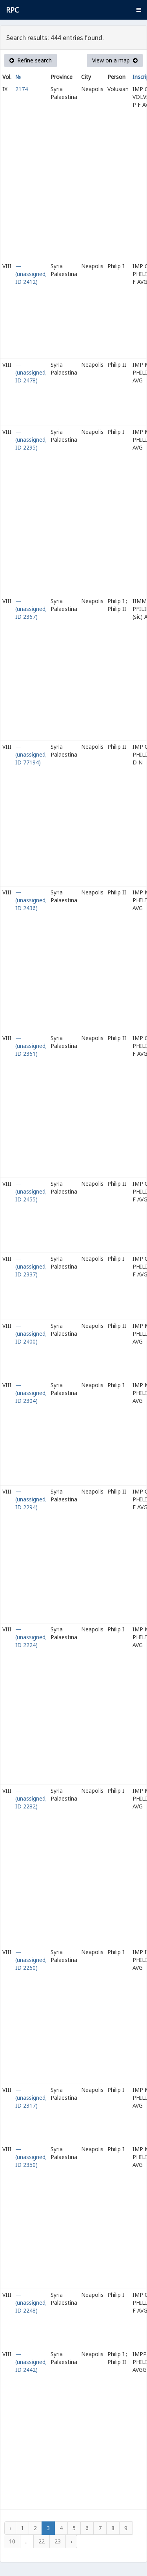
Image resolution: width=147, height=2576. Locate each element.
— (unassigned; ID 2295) (31, 439)
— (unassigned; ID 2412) (31, 273)
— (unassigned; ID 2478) (31, 372)
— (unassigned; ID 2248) (31, 2302)
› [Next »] (71, 2541)
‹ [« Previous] (10, 2528)
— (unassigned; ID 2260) (31, 1959)
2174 (21, 89)
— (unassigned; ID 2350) (31, 2156)
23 (57, 2541)
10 (12, 2541)
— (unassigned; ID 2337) (31, 1266)
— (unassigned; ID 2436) (31, 900)
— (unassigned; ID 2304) (31, 1392)
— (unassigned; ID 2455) (31, 1191)
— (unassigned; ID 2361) (31, 1045)
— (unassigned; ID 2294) (31, 1499)
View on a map (115, 60)
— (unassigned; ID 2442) (31, 2361)
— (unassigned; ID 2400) (31, 1333)
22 (41, 2541)
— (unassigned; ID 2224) (31, 1637)
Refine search (30, 60)
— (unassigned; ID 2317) (31, 2097)
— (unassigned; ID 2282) (31, 1798)
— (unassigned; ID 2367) (31, 608)
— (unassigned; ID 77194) (31, 754)
